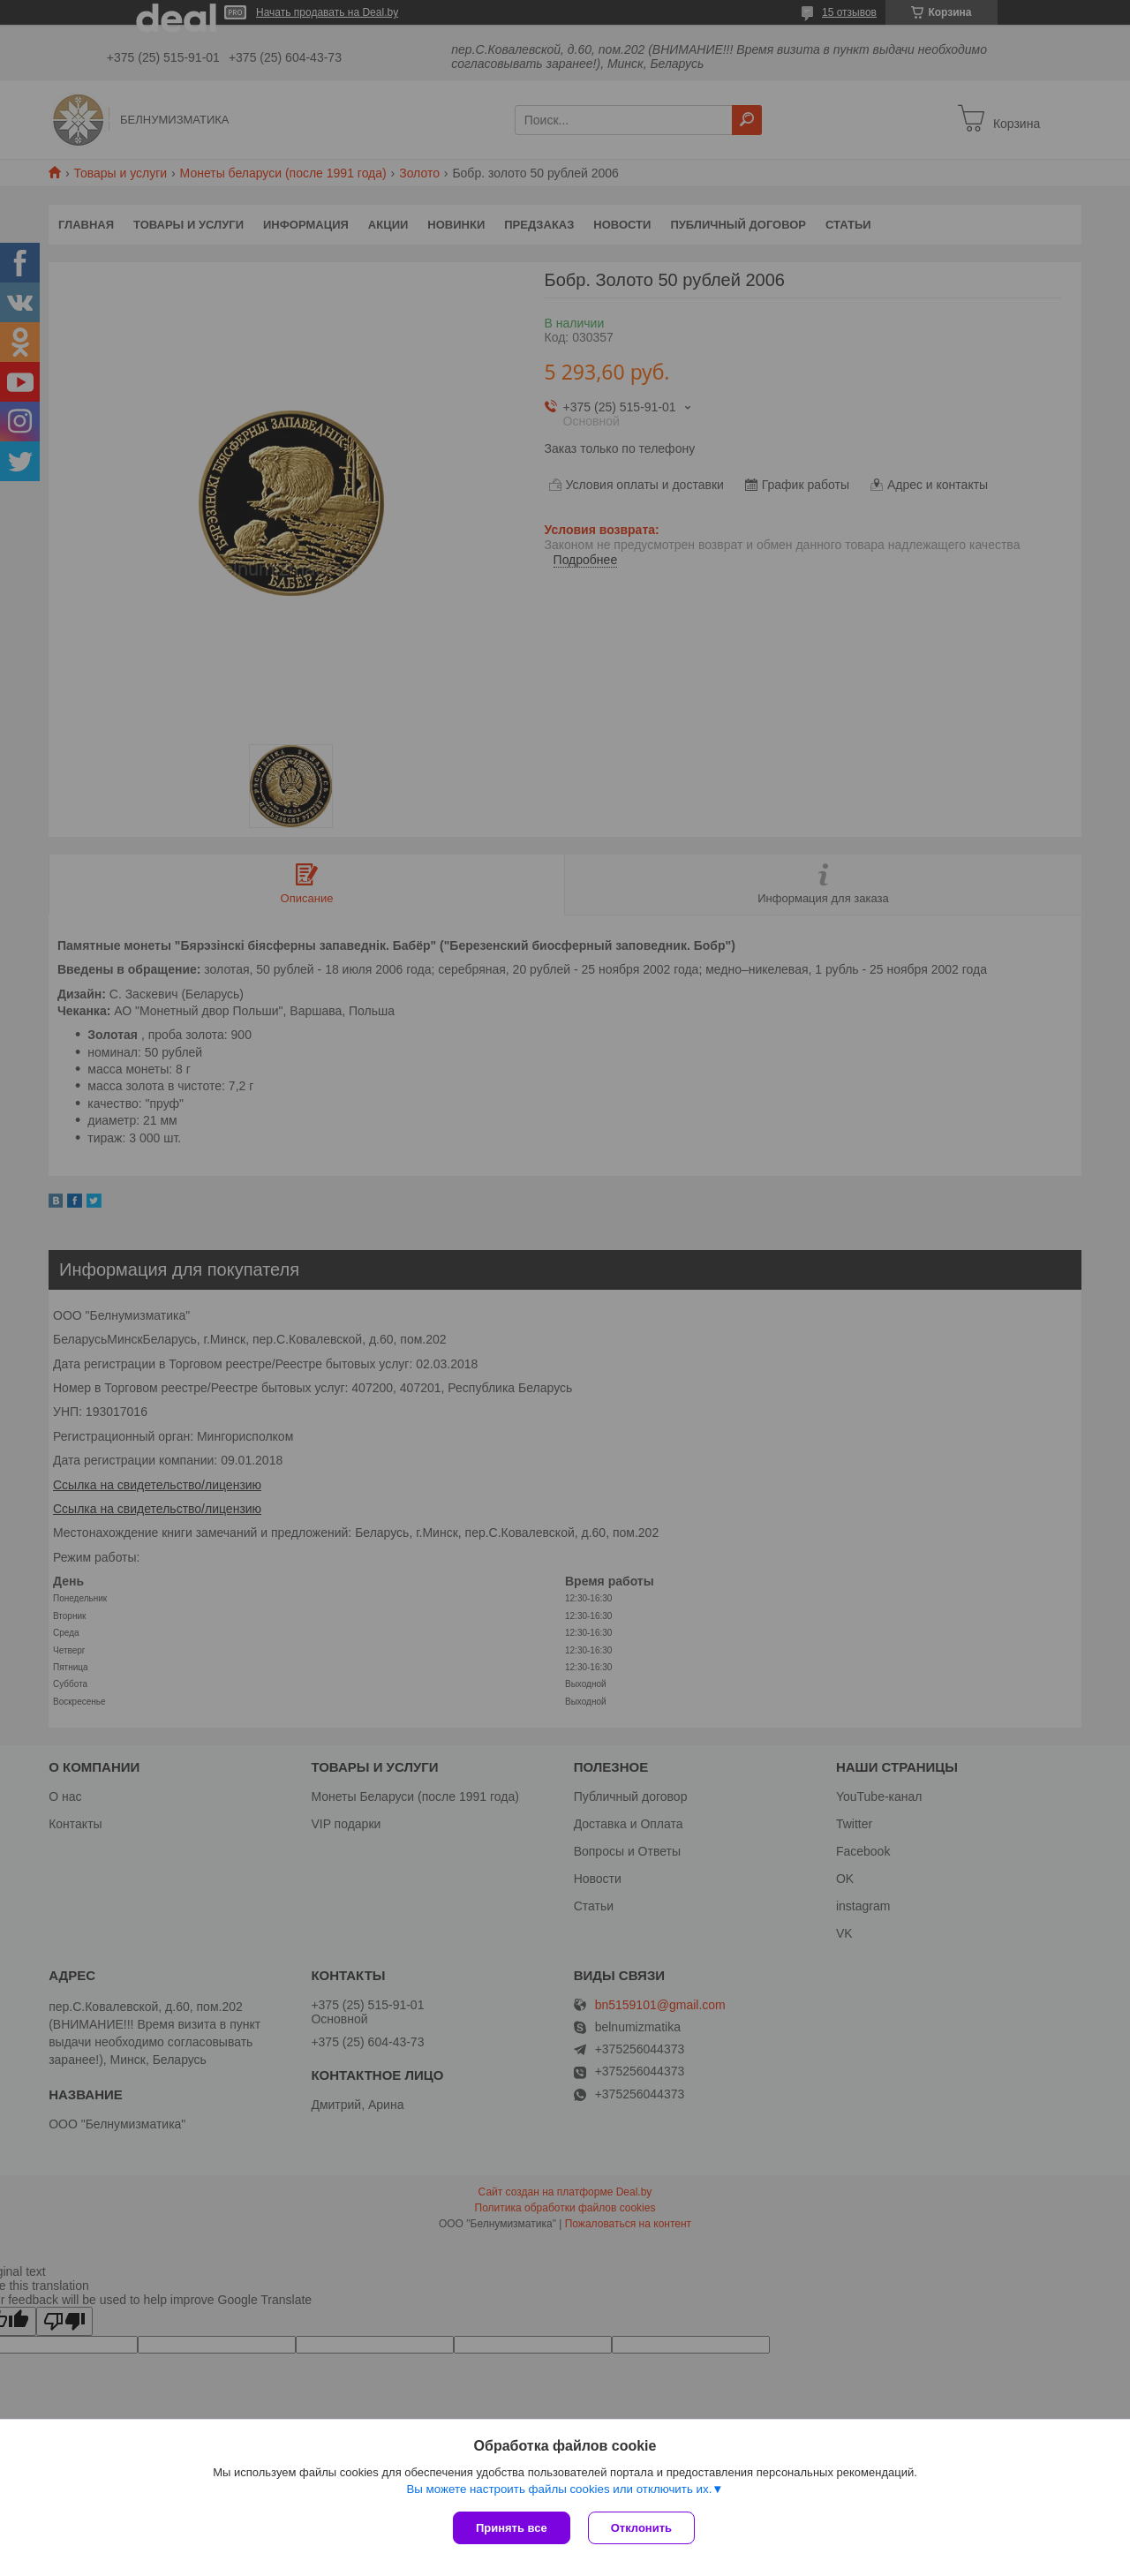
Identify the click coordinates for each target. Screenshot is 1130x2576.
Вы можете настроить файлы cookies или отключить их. (559, 2489)
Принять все (511, 2528)
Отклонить (641, 2528)
